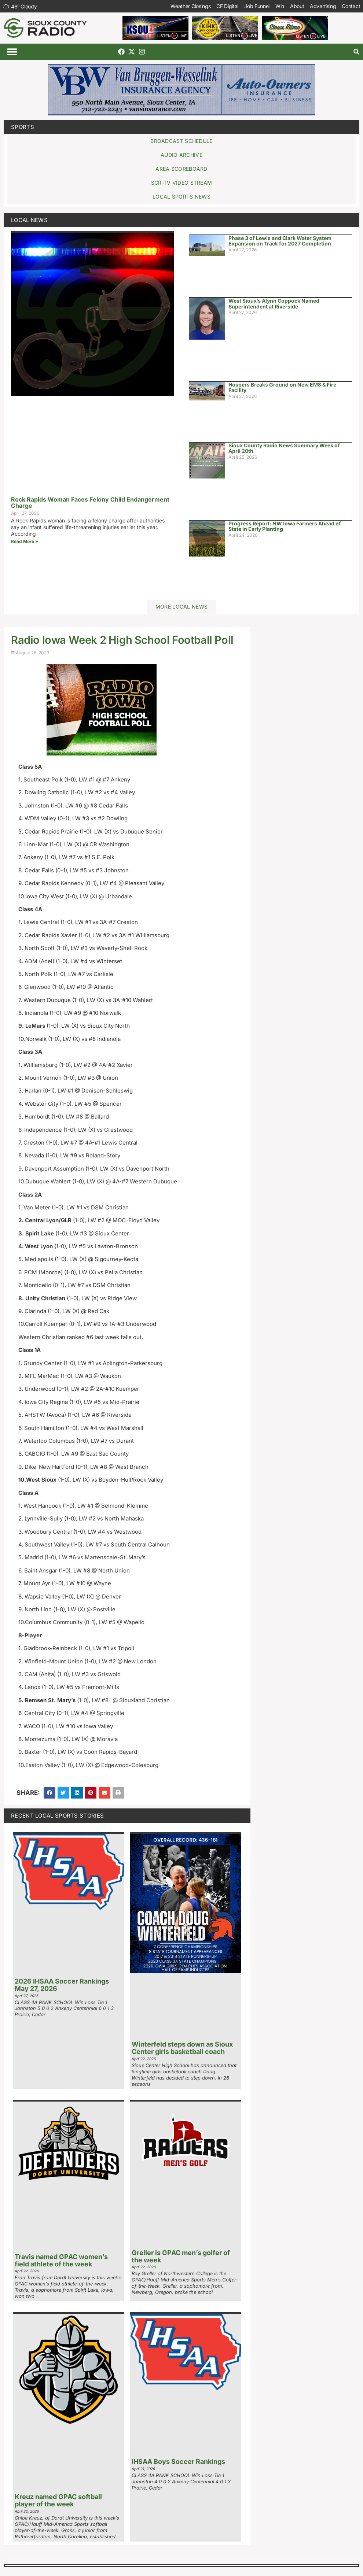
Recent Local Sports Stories (57, 1815)
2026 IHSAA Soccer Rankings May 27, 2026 (62, 1984)
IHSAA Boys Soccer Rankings (178, 2461)
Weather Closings (190, 6)
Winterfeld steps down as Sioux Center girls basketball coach (182, 2047)
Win (279, 6)
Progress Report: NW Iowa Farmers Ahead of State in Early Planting (284, 526)
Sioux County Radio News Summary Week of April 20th (284, 448)
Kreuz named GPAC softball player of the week (58, 2500)
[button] (12, 52)
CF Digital (227, 6)
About (297, 6)
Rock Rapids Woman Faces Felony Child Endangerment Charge (90, 503)
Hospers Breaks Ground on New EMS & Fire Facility (282, 387)
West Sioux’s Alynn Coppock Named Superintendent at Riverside (273, 303)
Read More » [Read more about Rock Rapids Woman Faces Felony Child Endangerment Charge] (24, 541)
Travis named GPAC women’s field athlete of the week (61, 2260)
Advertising (322, 6)
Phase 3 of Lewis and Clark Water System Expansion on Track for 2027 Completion (279, 241)
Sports (22, 126)
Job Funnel (256, 6)
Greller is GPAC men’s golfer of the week (181, 2256)
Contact (351, 6)
